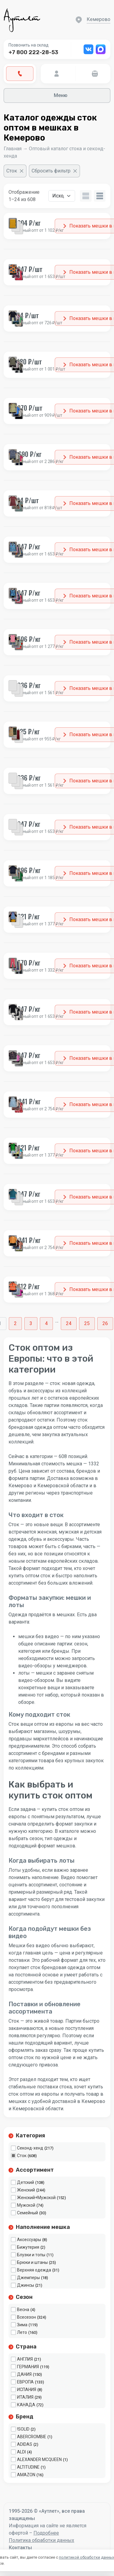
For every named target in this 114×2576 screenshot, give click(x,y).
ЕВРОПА (25, 2381)
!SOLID (23, 2429)
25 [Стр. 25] (87, 1323)
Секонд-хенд (30, 2148)
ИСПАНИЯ (26, 2389)
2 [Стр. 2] (15, 1323)
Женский (26, 2190)
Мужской (26, 2205)
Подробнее (46, 2533)
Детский (25, 2182)
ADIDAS (24, 2444)
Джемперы (28, 2277)
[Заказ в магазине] (61, 196)
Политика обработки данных (41, 2540)
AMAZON (26, 2474)
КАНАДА (26, 2404)
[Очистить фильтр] (15, 171)
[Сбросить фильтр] (54, 171)
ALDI (21, 2451)
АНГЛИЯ (25, 2359)
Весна (23, 2309)
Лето (22, 2332)
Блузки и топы (31, 2254)
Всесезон (26, 2317)
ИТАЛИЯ (25, 2397)
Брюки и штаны (32, 2262)
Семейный (27, 2212)
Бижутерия (28, 2247)
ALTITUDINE (28, 2467)
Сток (21, 2155)
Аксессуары (29, 2239)
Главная (13, 148)
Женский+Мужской (36, 2197)
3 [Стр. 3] (30, 1323)
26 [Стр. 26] (105, 1323)
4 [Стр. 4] (46, 1323)
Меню (57, 95)
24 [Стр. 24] (68, 1323)
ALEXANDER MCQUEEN (39, 2459)
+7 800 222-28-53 (33, 52)
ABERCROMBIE (31, 2436)
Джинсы (25, 2285)
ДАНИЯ (24, 2374)
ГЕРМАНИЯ (28, 2366)
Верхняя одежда (34, 2270)
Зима (22, 2324)
